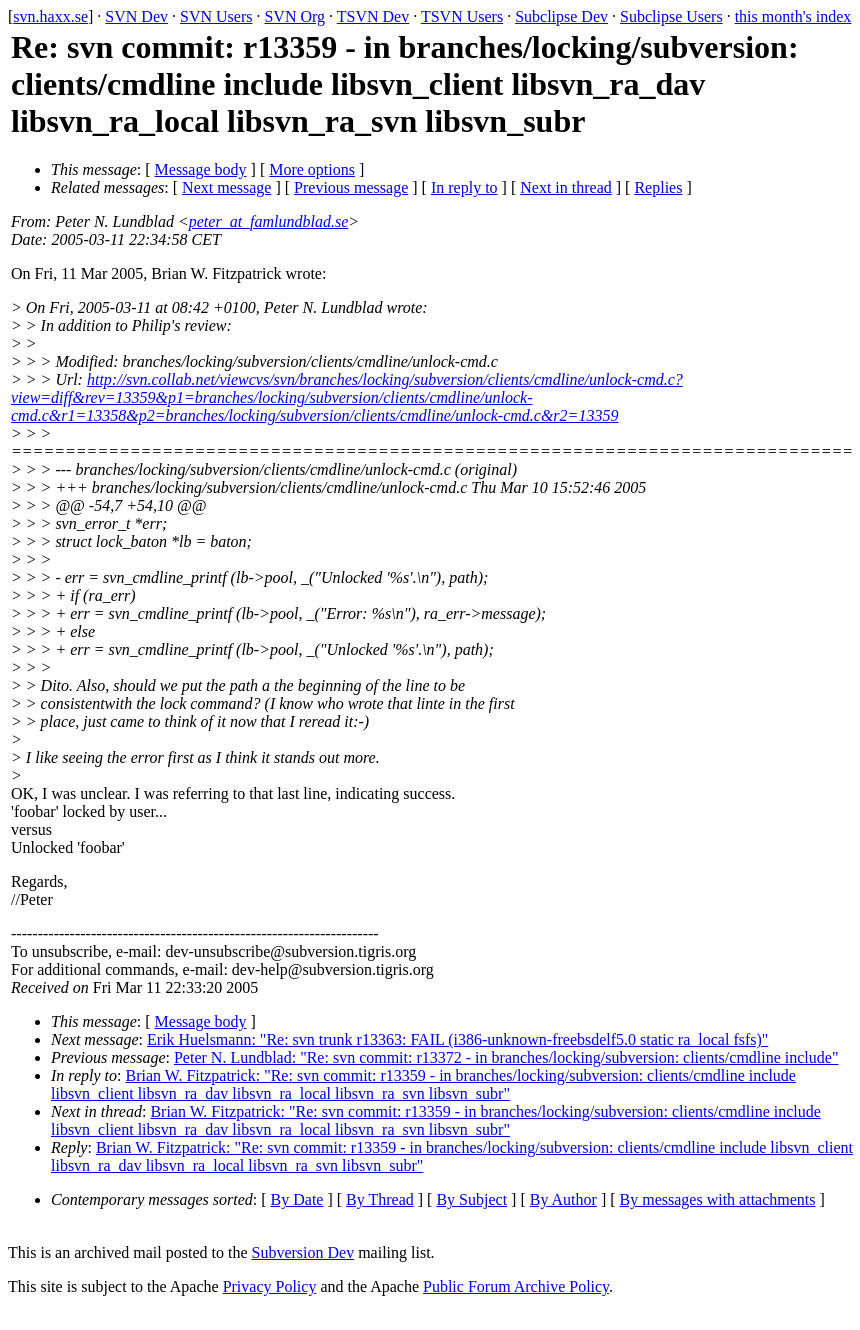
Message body (201, 169)
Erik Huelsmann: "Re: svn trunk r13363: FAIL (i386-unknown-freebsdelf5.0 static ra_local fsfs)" (457, 1039)
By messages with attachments (718, 1199)
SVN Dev (136, 16)
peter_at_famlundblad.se (269, 221)
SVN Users (216, 16)
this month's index (793, 16)
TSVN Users (462, 16)
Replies (658, 187)
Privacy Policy (270, 1286)
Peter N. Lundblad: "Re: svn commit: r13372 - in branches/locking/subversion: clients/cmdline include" (506, 1057)
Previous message (351, 187)
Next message (226, 187)
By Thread (380, 1199)
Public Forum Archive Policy (516, 1286)
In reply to (464, 187)
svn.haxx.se (50, 16)
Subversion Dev (303, 1252)
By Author (563, 1199)
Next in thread (566, 187)
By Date (297, 1199)
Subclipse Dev (561, 16)
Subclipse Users (671, 16)
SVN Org (294, 16)
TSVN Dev (373, 16)
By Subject (471, 1199)
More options (312, 169)
